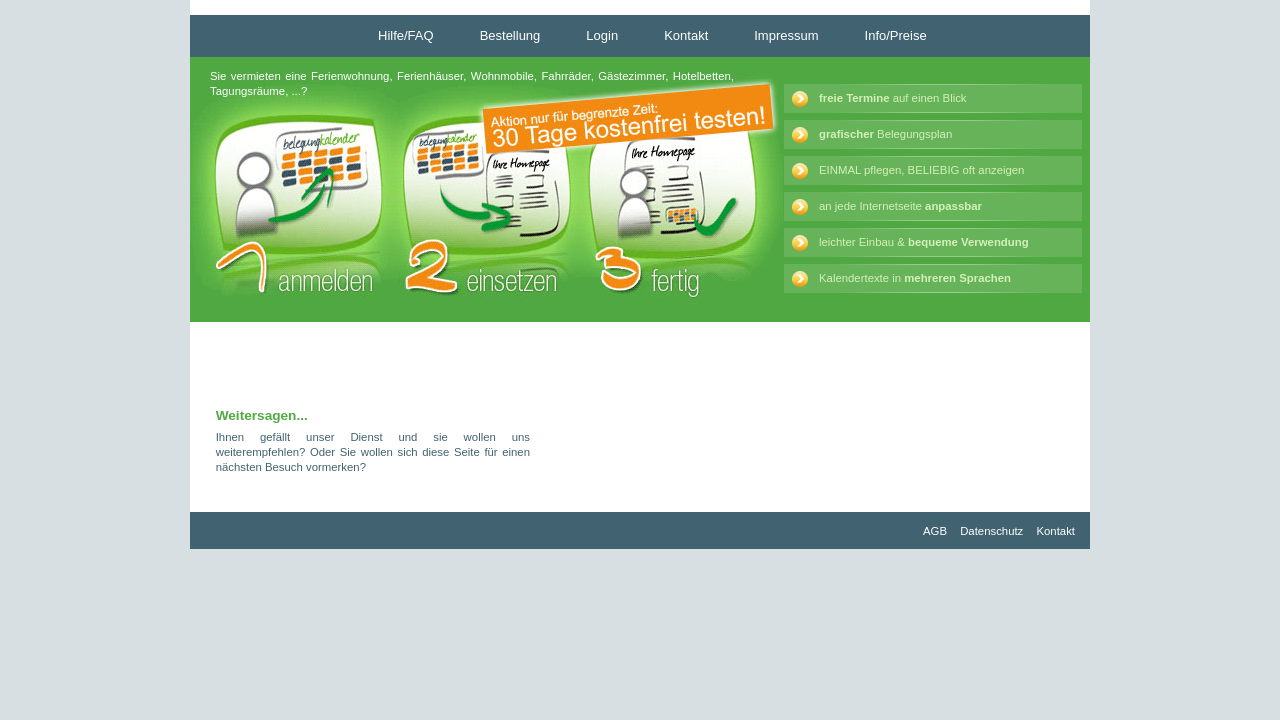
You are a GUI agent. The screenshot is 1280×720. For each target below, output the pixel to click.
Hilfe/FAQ (406, 35)
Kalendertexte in (915, 278)
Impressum (786, 35)
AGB (935, 531)
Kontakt (686, 35)
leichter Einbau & (924, 242)
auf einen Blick (893, 98)
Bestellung (510, 35)
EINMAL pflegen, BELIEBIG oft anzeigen (921, 170)
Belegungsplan (885, 134)
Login (602, 35)
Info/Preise (896, 35)
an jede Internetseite (900, 206)
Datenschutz (991, 531)
